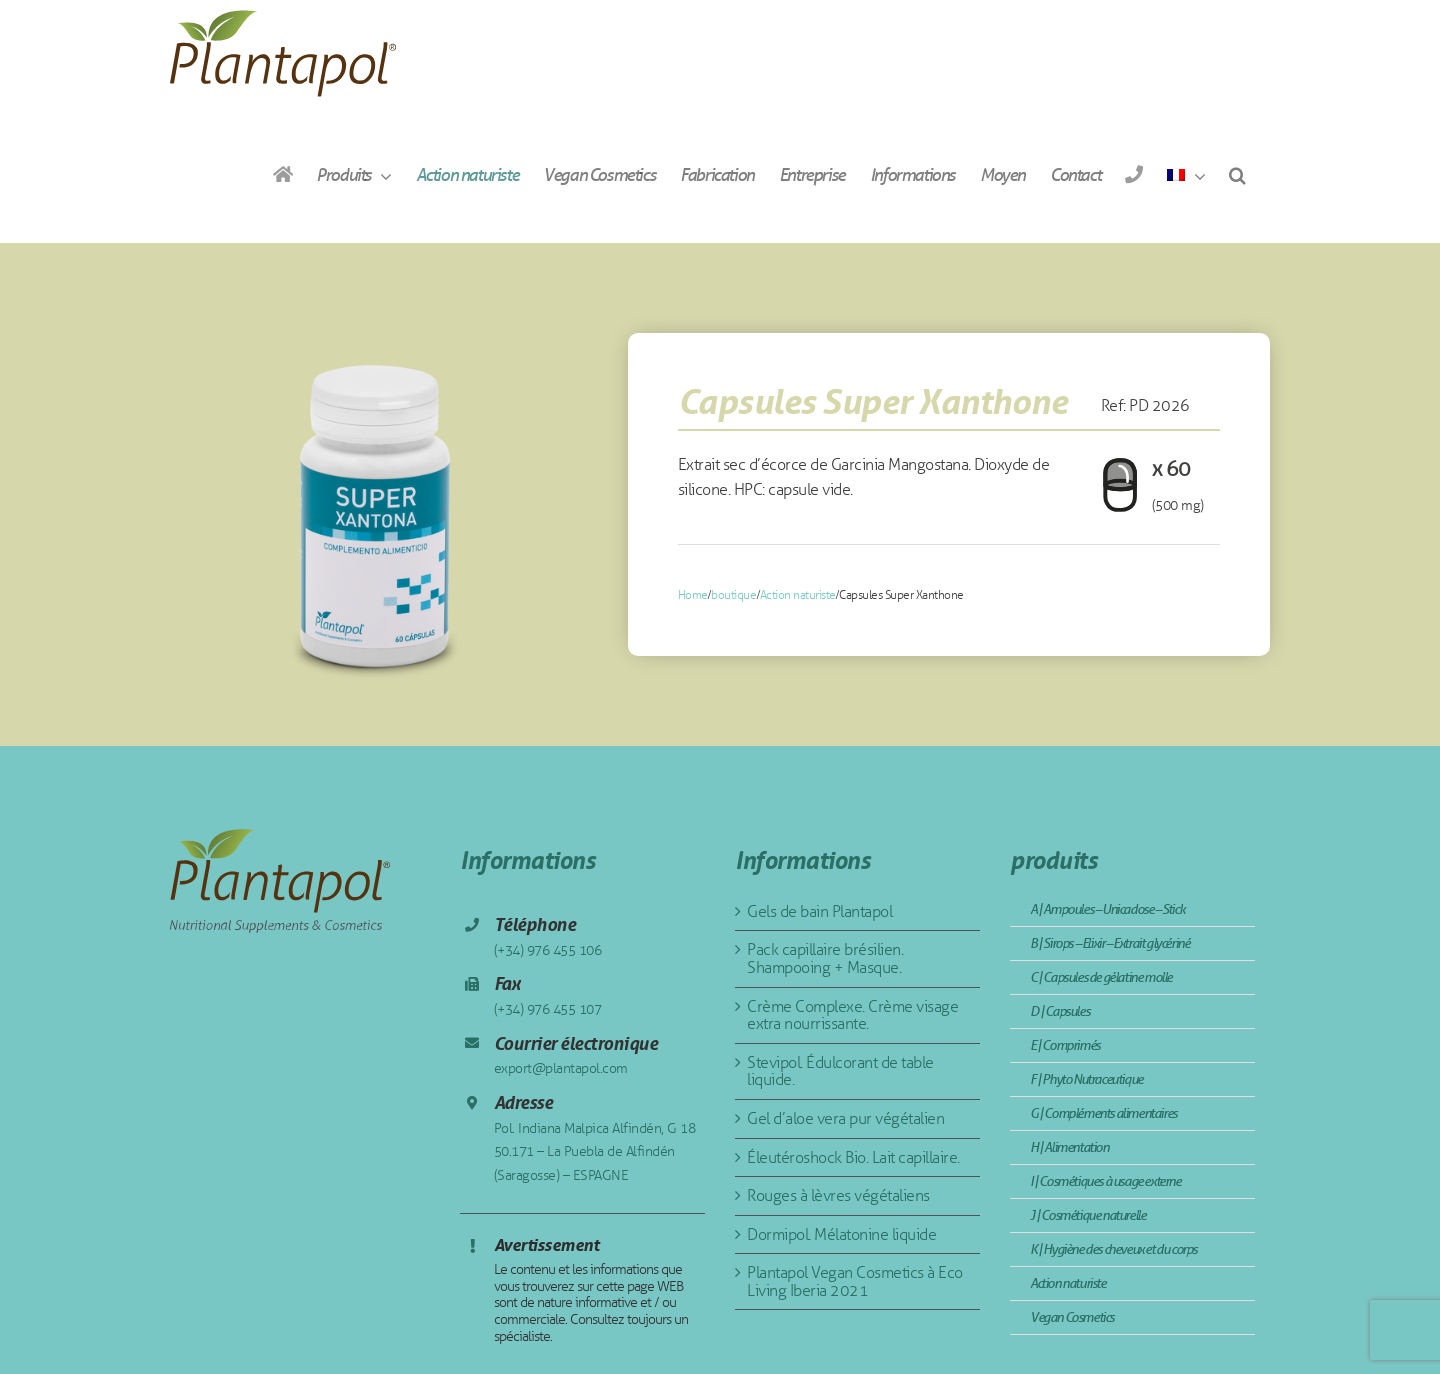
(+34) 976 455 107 (548, 1009)
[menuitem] (1186, 174)
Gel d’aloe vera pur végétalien (845, 1118)
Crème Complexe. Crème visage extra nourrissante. (852, 1015)
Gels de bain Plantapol (819, 911)
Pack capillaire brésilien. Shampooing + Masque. (825, 958)
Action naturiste (798, 595)
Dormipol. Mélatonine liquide (841, 1234)
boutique (733, 595)
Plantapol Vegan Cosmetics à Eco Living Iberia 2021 (855, 1281)
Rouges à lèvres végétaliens (838, 1195)
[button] (1237, 174)
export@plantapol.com (561, 1068)
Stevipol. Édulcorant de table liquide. (840, 1071)
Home (693, 595)
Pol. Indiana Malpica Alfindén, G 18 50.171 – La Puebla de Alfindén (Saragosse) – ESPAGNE (595, 1152)
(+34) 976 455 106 (548, 950)
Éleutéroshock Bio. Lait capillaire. (853, 1157)
